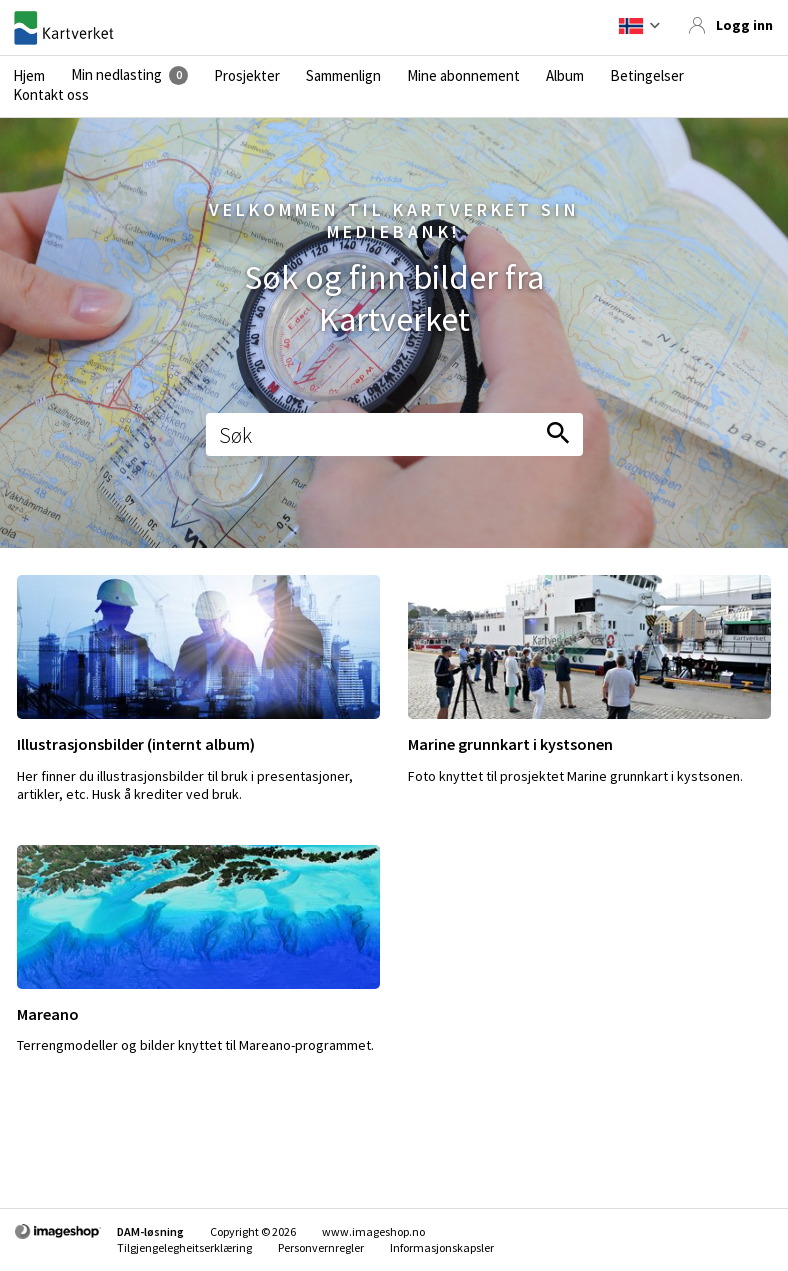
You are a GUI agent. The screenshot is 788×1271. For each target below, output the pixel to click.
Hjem (29, 76)
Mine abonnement (463, 76)
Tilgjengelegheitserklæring (184, 1247)
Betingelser (647, 76)
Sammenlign (343, 76)
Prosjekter (247, 76)
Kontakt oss (51, 95)
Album (565, 76)
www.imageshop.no (373, 1231)
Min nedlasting (116, 75)
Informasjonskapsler (442, 1247)
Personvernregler (321, 1247)
